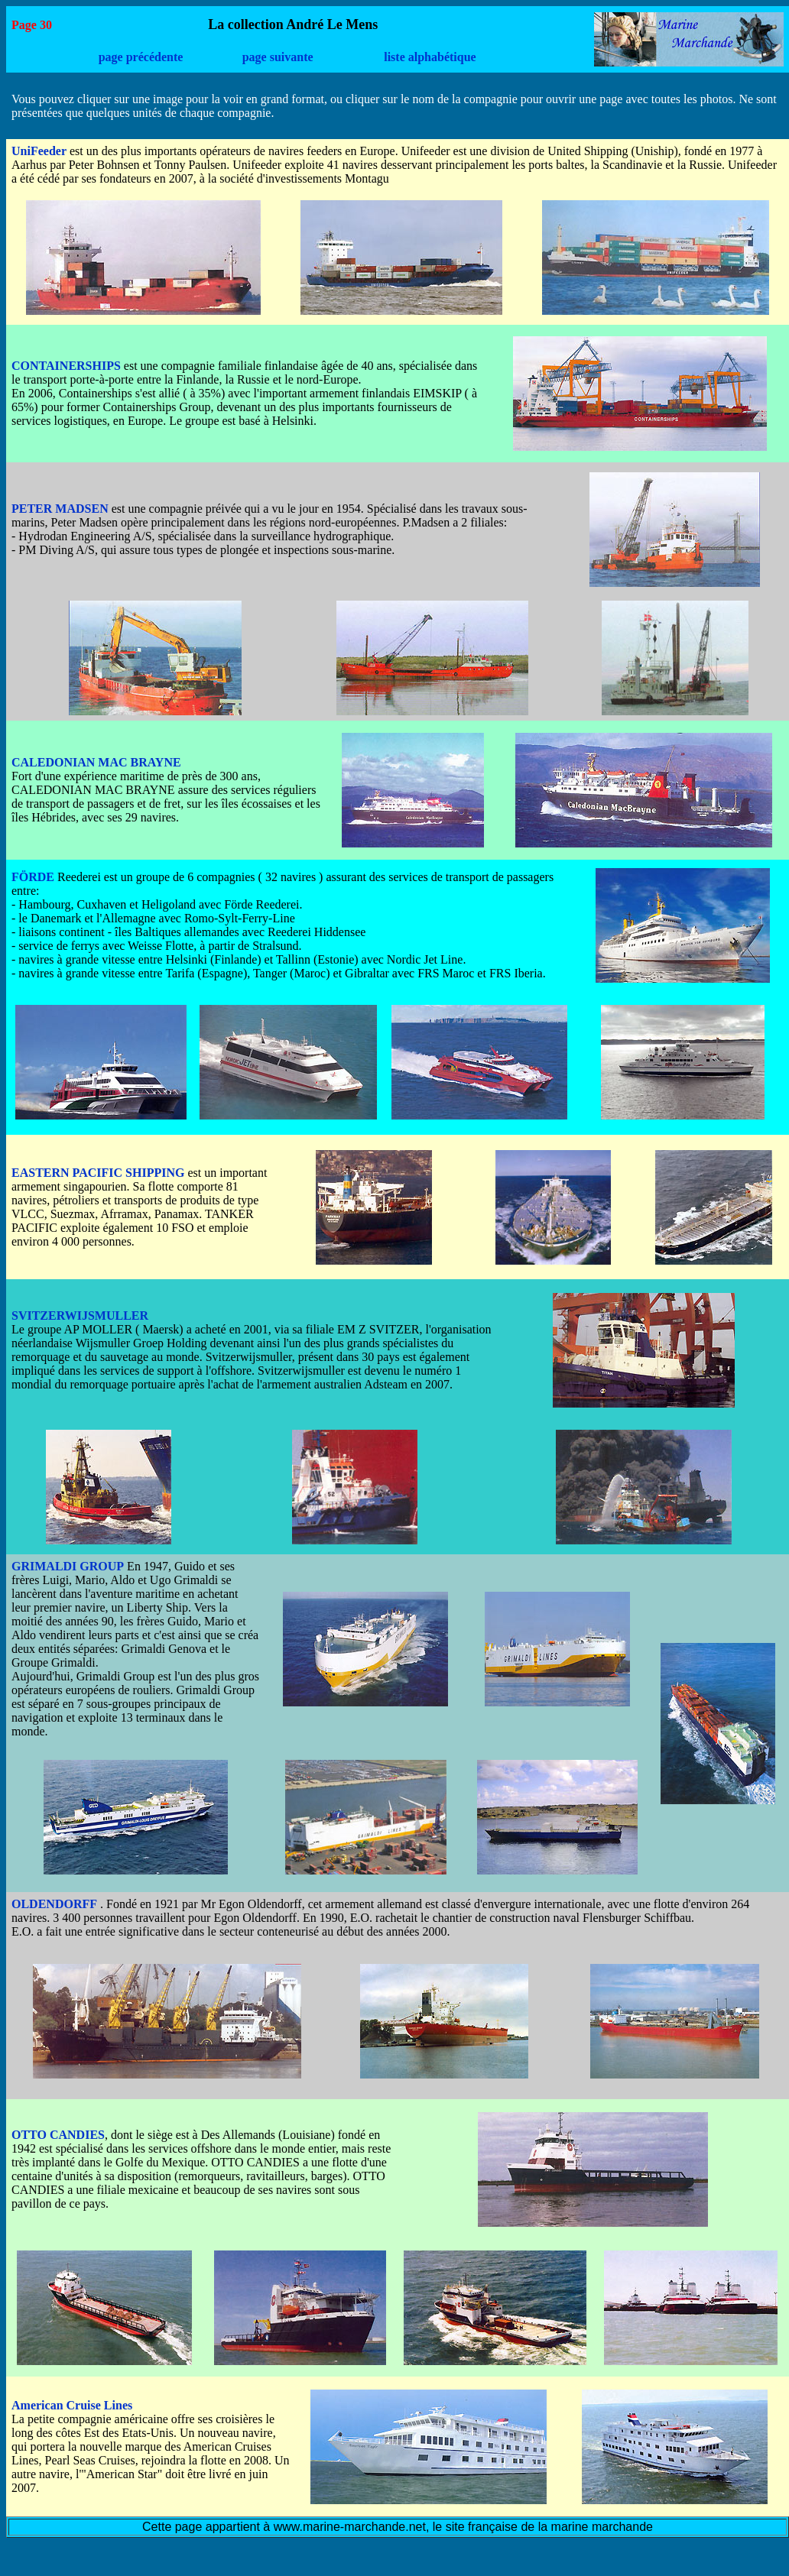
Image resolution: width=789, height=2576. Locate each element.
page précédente (141, 56)
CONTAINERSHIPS (66, 365)
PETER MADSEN (60, 508)
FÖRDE (32, 876)
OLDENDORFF (54, 1903)
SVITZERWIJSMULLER (79, 1315)
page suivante (277, 56)
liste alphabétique (430, 56)
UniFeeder (39, 150)
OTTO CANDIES (58, 2134)
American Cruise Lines (71, 2405)
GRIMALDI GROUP (67, 1566)
